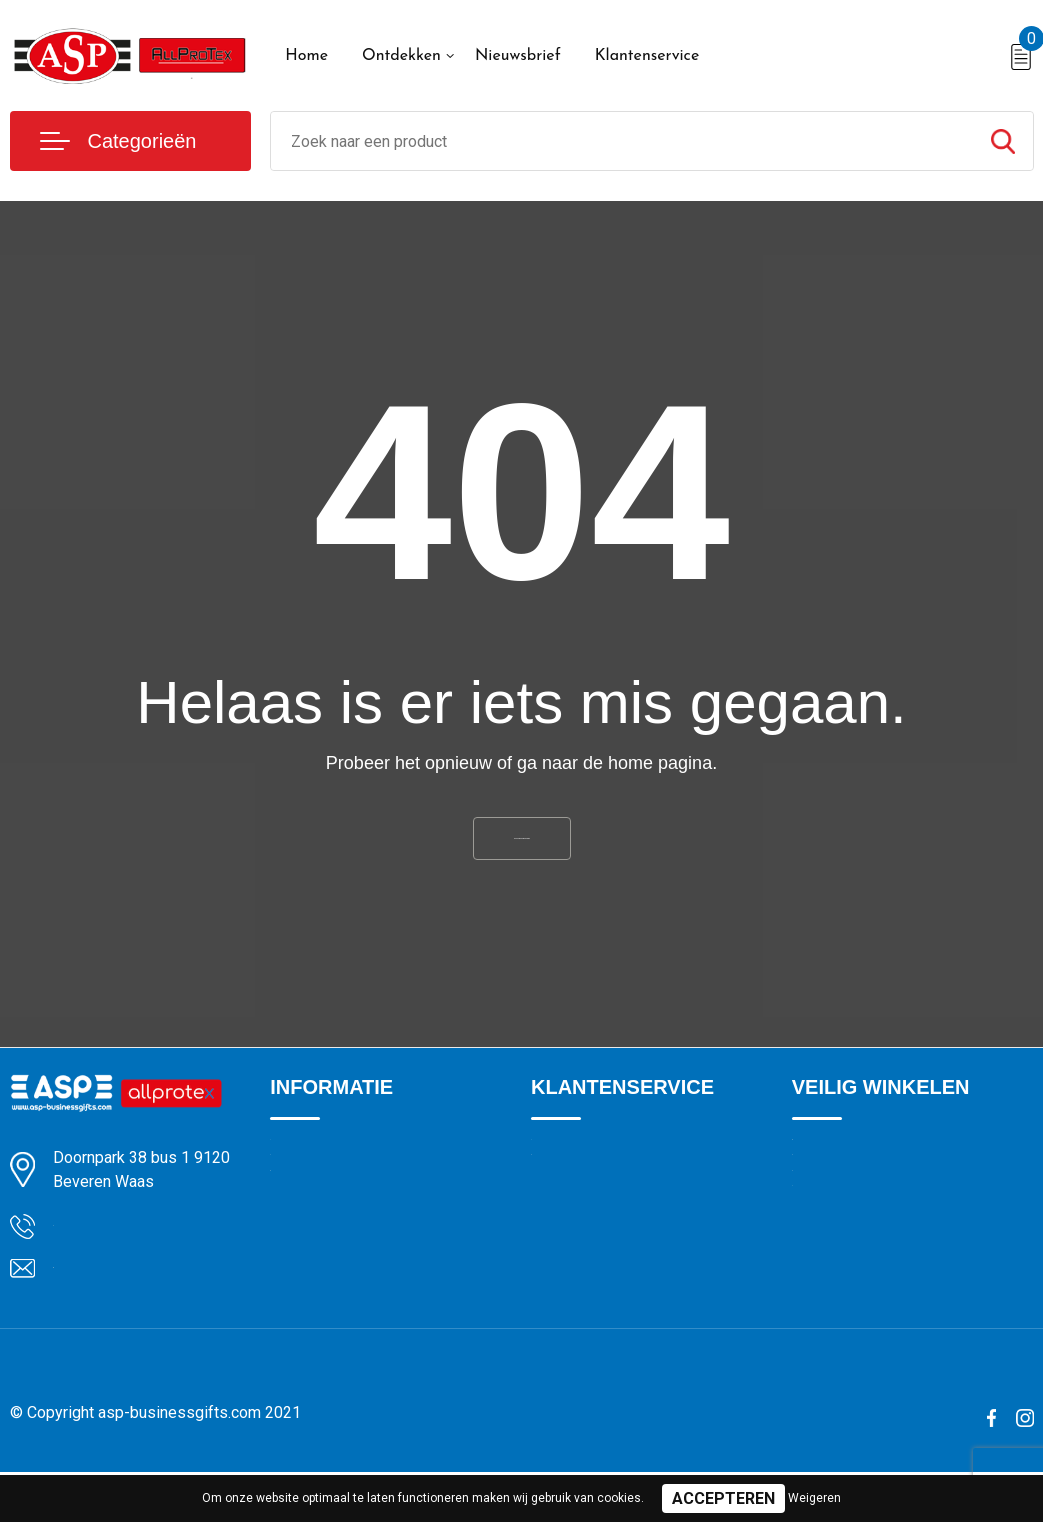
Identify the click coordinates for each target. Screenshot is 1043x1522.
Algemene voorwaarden (870, 1176)
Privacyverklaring (846, 1262)
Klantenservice (647, 56)
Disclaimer (826, 1305)
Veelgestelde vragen (336, 1262)
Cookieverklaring (846, 1219)
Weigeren (814, 1498)
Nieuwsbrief (518, 56)
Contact (557, 1176)
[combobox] (621, 141)
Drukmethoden (579, 1219)
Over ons (299, 1176)
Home (306, 56)
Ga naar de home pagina (522, 849)
